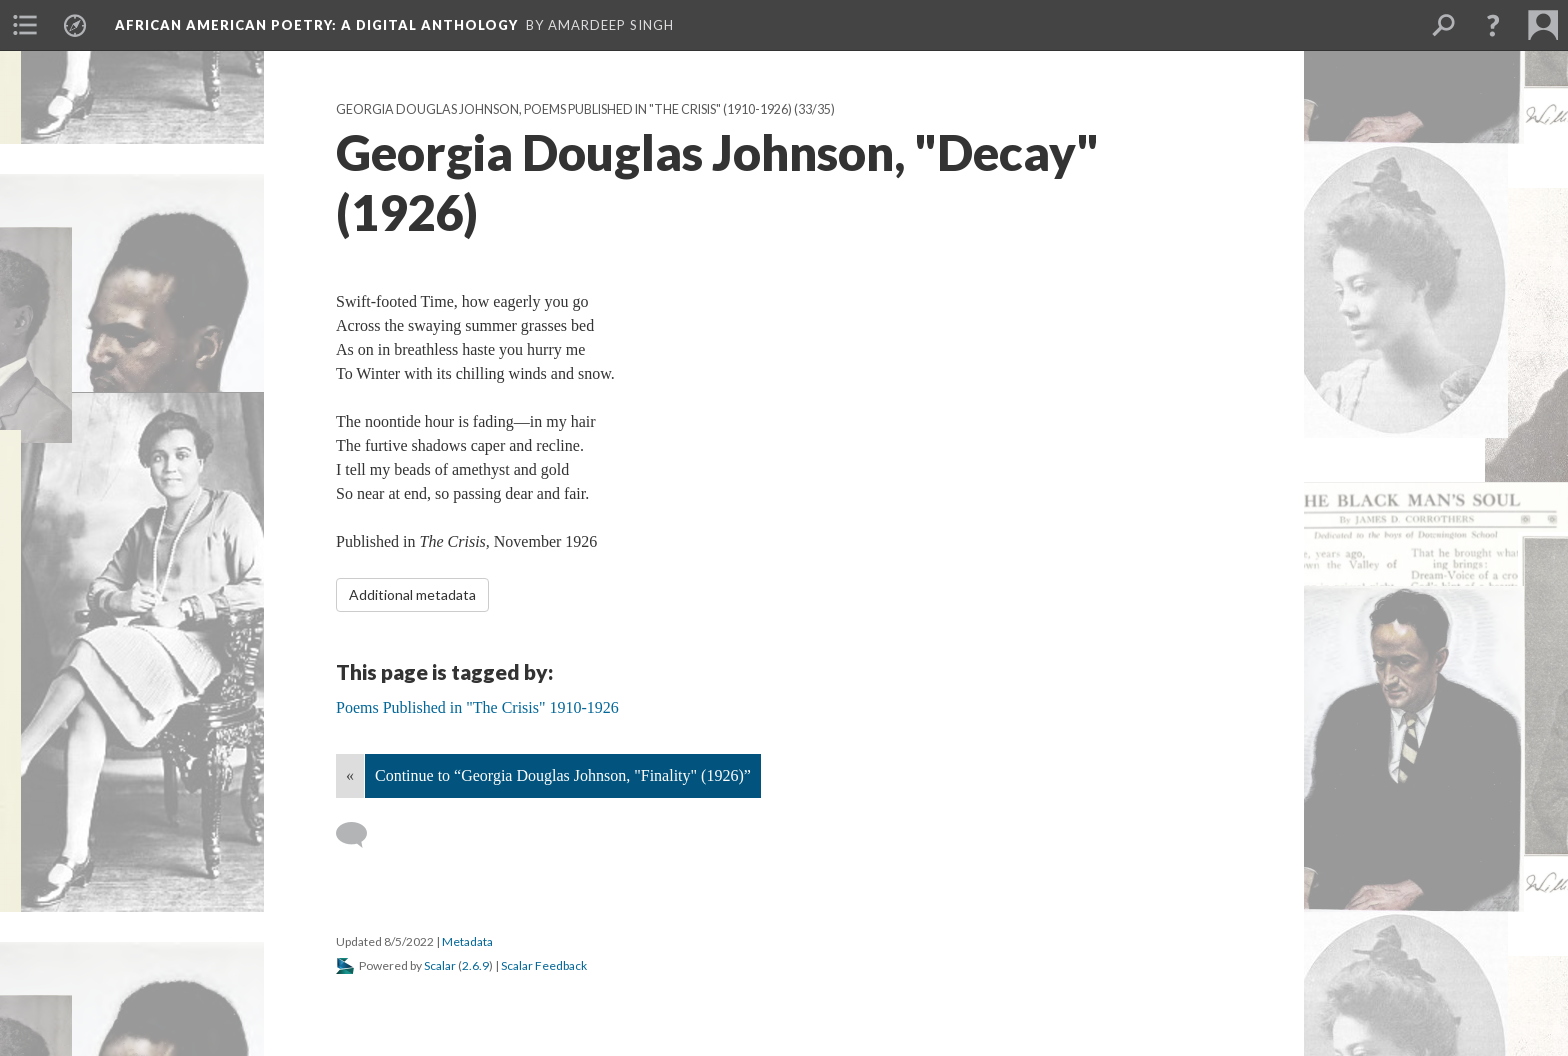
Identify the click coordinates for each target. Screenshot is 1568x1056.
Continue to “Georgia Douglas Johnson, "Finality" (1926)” (563, 775)
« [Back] (350, 775)
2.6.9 (475, 965)
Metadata (467, 941)
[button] (1493, 25)
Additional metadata (412, 594)
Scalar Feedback (544, 965)
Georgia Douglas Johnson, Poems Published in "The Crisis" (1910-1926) (564, 109)
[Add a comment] (360, 835)
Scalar (440, 965)
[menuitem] (25, 25)
